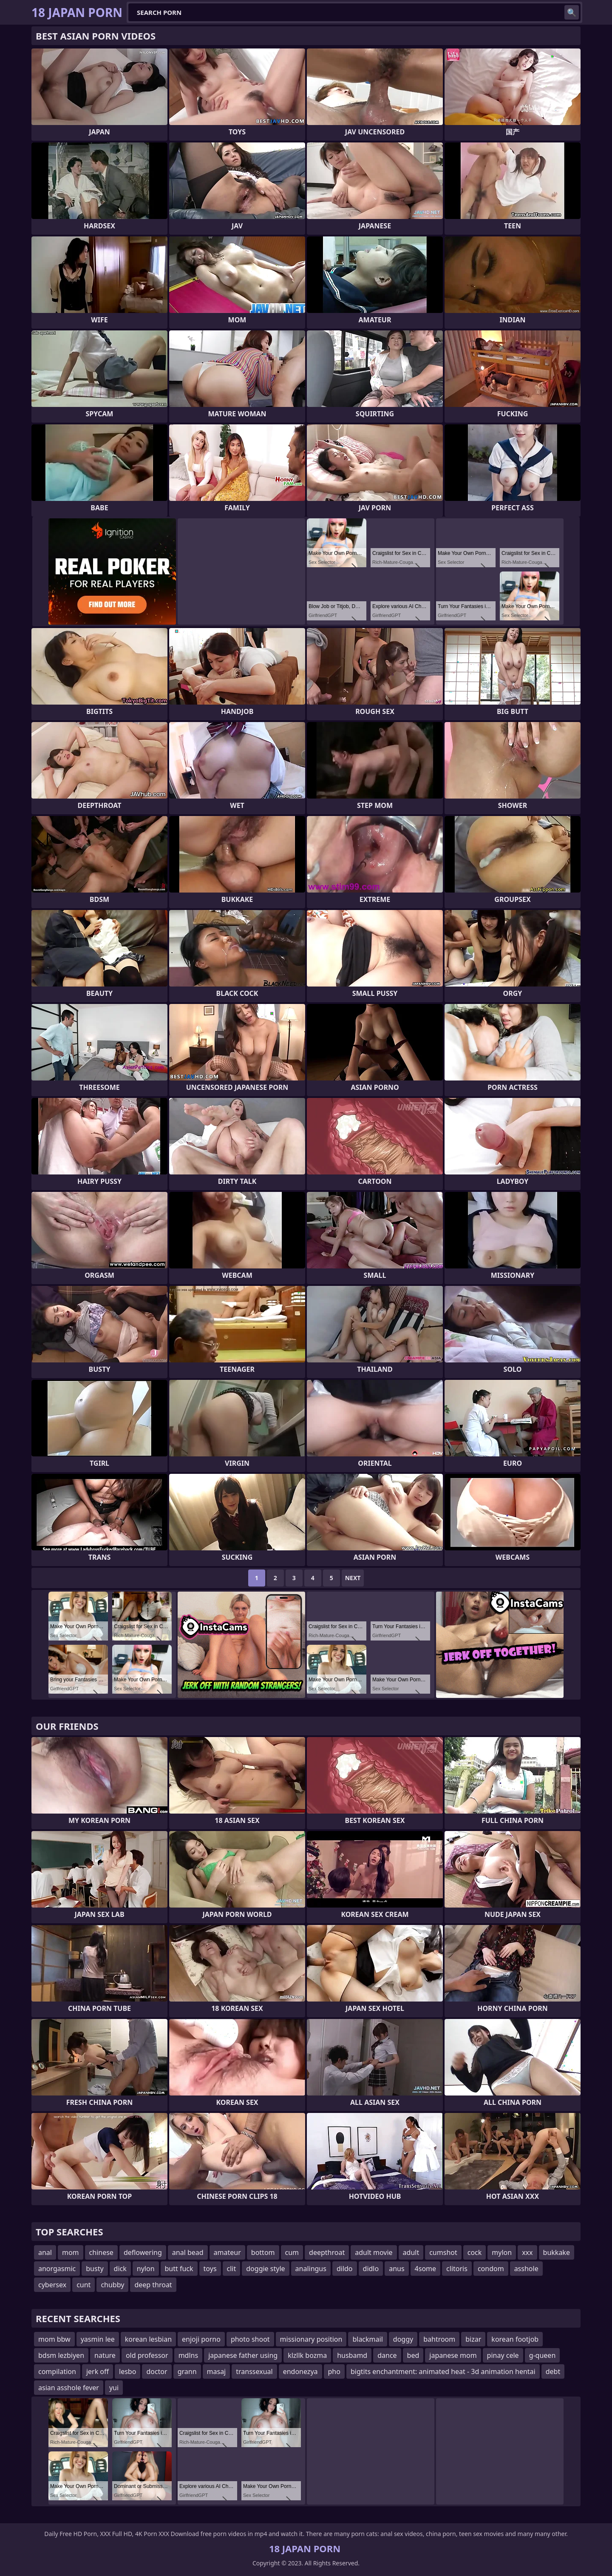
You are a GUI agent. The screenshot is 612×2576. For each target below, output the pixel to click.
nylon (146, 2268)
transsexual (254, 2371)
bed (413, 2355)
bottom (263, 2252)
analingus (310, 2268)
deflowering (143, 2252)
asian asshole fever (68, 2387)
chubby (112, 2284)
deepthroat (327, 2252)
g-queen (542, 2355)
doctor (156, 2371)
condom (491, 2268)
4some (425, 2268)
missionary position (311, 2339)
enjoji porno (201, 2339)
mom (70, 2252)
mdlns (188, 2355)
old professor (147, 2355)
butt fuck (179, 2268)
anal (45, 2252)
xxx (527, 2252)
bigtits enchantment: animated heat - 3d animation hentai (443, 2371)
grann (187, 2371)
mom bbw (54, 2339)
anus (396, 2268)
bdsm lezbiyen (61, 2355)
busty (94, 2268)
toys (210, 2268)
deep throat (153, 2284)
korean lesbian (148, 2339)
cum (292, 2252)
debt (553, 2371)
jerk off (97, 2371)
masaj (216, 2371)
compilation (57, 2371)
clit (231, 2268)
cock (475, 2252)
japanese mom (452, 2355)
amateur (227, 2252)
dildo (345, 2268)
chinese (101, 2252)
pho (334, 2371)
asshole (526, 2268)
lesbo (127, 2371)
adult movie (373, 2252)
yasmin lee (98, 2339)
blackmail (367, 2339)
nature (105, 2355)
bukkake (556, 2252)
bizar (473, 2339)
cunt (83, 2284)
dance (387, 2355)
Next (353, 1578)
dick (120, 2268)
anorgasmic (57, 2268)
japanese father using (243, 2355)
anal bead (188, 2252)
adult (411, 2252)
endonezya (300, 2371)
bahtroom (439, 2339)
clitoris (457, 2268)
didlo (371, 2268)
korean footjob (514, 2339)
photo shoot (250, 2339)
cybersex (52, 2284)
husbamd (352, 2355)
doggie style (265, 2268)
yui (114, 2387)
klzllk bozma (307, 2355)
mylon (502, 2252)
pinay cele (503, 2355)
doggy (403, 2339)
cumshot (443, 2252)
